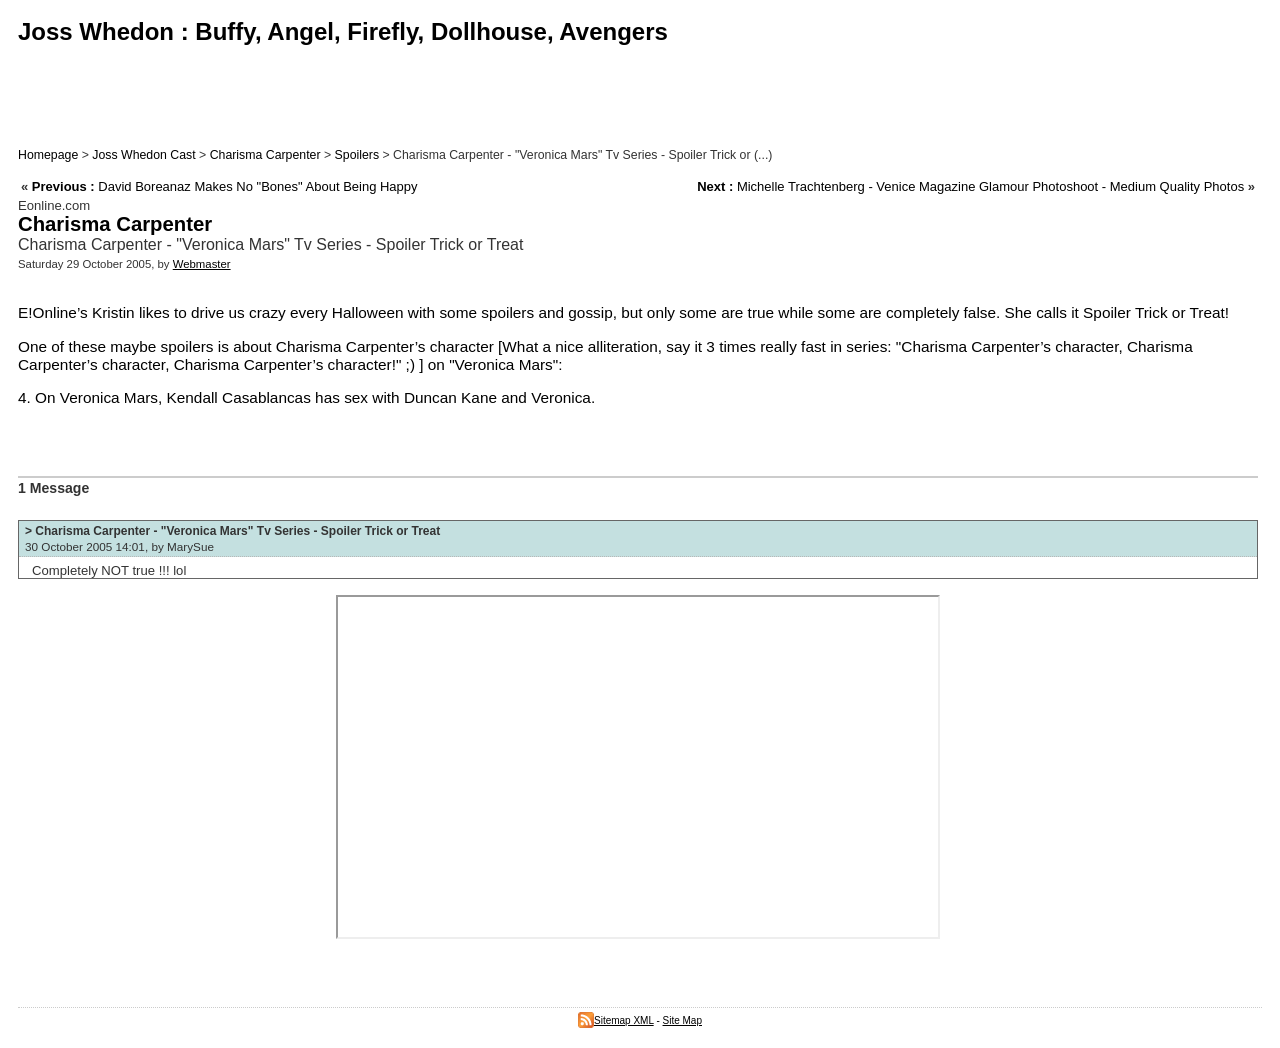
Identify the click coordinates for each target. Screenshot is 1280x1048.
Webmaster (202, 264)
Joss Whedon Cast (143, 155)
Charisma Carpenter (265, 155)
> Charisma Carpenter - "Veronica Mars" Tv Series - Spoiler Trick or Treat (232, 531)
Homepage (48, 155)
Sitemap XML (616, 1020)
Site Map (682, 1020)
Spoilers (357, 155)
